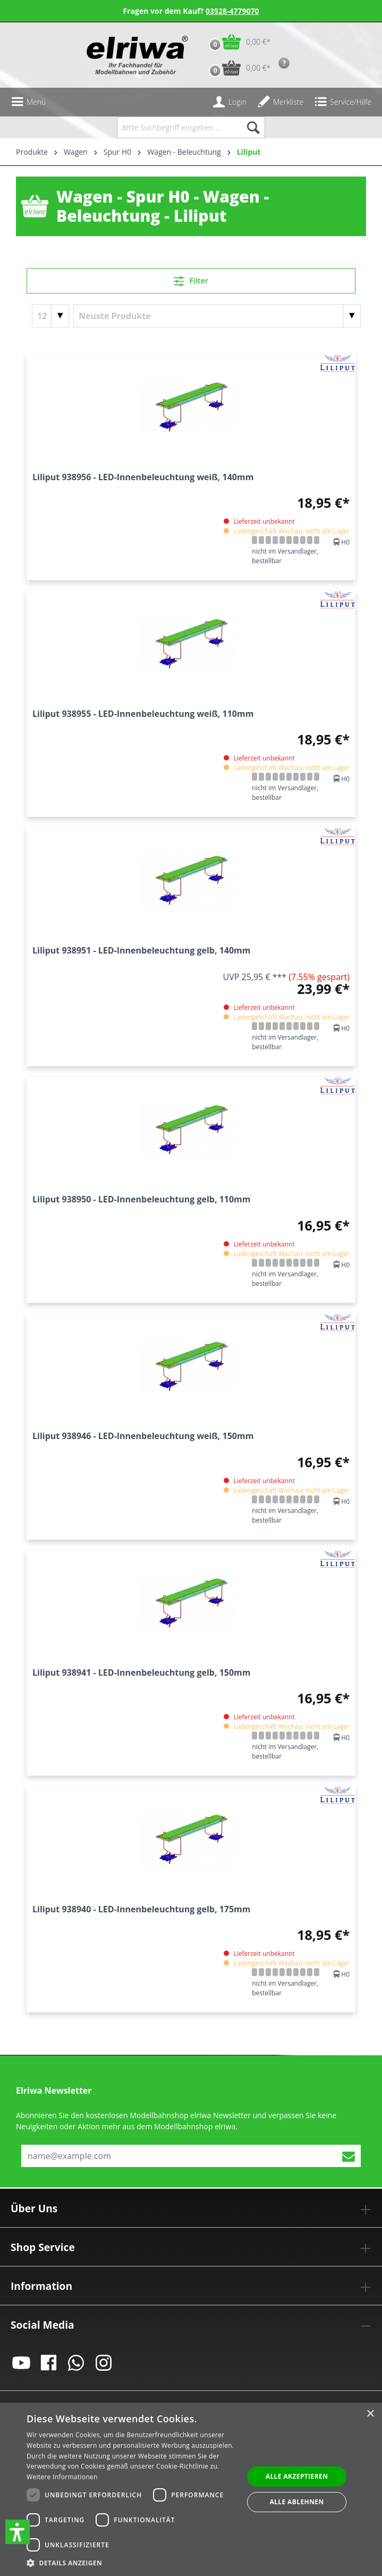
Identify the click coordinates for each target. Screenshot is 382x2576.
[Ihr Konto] (230, 102)
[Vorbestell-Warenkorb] (237, 67)
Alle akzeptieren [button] (297, 2476)
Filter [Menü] (191, 279)
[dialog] (191, 2489)
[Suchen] (252, 127)
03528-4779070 (232, 11)
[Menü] (28, 102)
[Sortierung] (217, 316)
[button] (17, 2532)
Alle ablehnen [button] (296, 2501)
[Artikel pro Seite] (50, 316)
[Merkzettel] (280, 102)
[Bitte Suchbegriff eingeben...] (179, 127)
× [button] (370, 2414)
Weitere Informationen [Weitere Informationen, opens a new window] (62, 2476)
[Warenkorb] (237, 41)
